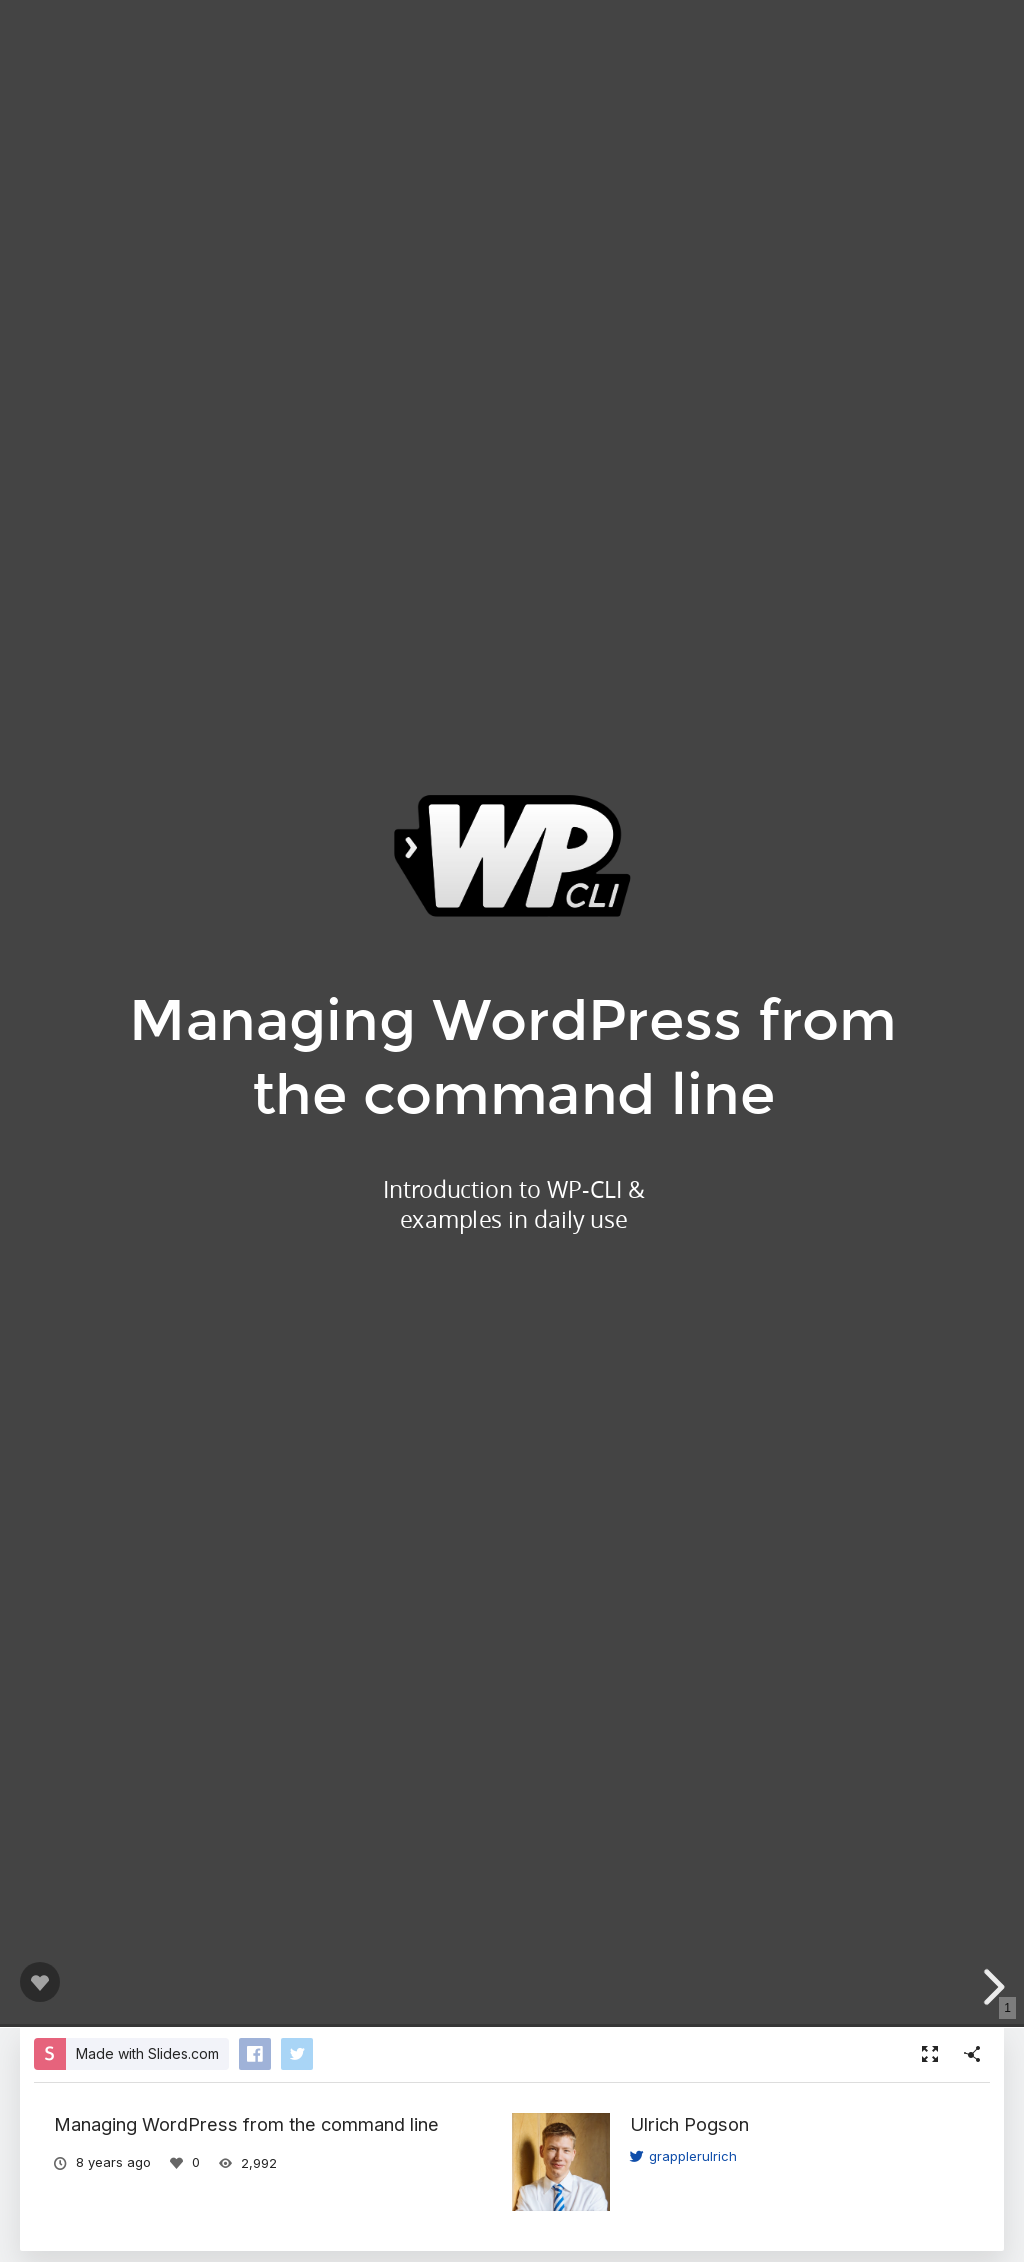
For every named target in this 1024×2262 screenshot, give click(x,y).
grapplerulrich (683, 2156)
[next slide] (998, 1987)
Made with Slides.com (147, 2053)
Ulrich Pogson (689, 2124)
